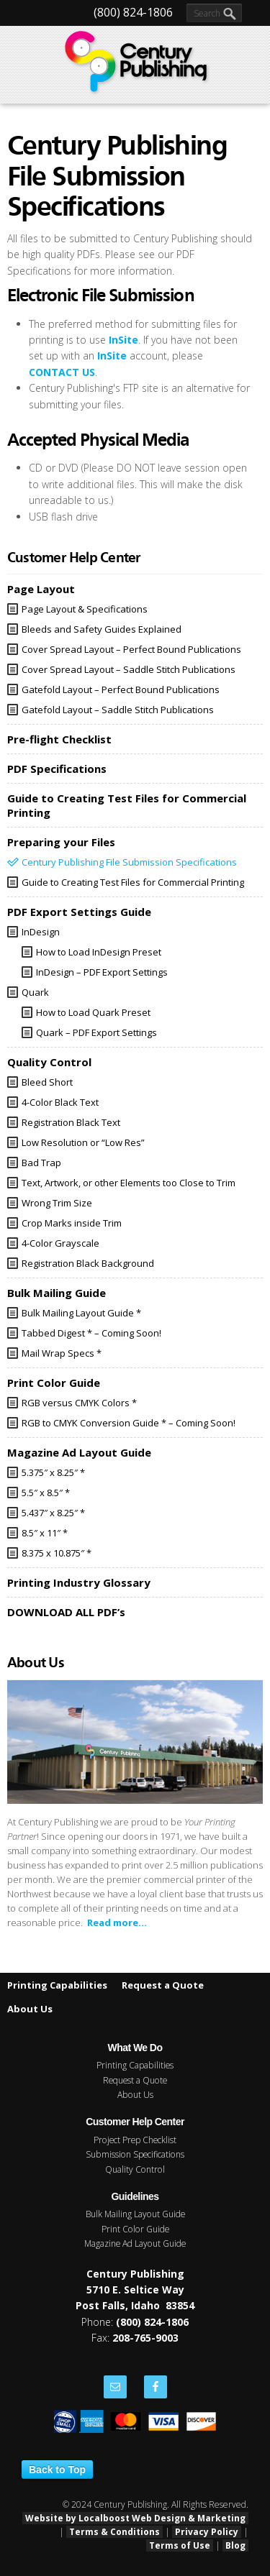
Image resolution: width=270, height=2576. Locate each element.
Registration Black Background (88, 1263)
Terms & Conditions (114, 2532)
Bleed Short (47, 1082)
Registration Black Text (71, 1122)
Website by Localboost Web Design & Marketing (135, 2518)
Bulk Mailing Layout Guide (135, 2214)
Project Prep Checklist (135, 2140)
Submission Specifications (135, 2154)
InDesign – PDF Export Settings (102, 972)
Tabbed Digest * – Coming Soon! (91, 1332)
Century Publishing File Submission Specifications (129, 862)
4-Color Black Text (60, 1102)
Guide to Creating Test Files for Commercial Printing (133, 882)
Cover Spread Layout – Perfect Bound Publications (131, 649)
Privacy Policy (206, 2532)
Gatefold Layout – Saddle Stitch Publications (118, 709)
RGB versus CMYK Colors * (79, 1402)
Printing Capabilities (57, 1985)
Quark (35, 992)
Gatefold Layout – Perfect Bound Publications (121, 689)
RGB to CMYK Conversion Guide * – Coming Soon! (128, 1422)
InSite (123, 340)
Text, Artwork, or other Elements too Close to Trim (128, 1182)
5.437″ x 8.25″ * (53, 1512)
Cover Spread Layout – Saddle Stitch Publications (128, 669)
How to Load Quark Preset (93, 1012)
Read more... (117, 1922)
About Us (30, 2008)
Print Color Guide (135, 2229)
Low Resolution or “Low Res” (83, 1142)
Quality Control (135, 2169)
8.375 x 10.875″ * (56, 1552)
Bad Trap (41, 1162)
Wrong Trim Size (57, 1202)
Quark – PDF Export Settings (96, 1032)
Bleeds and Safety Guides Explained (101, 629)
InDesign (41, 931)
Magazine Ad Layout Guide (135, 2243)
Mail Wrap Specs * (62, 1353)
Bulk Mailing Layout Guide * (81, 1312)
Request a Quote (163, 1985)
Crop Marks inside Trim (72, 1222)
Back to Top (57, 2469)
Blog (235, 2545)
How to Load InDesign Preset (98, 951)
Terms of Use (179, 2545)
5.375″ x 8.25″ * (53, 1472)
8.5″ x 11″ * (45, 1532)
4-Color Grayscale (60, 1243)
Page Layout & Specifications (85, 608)
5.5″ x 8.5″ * (46, 1492)
